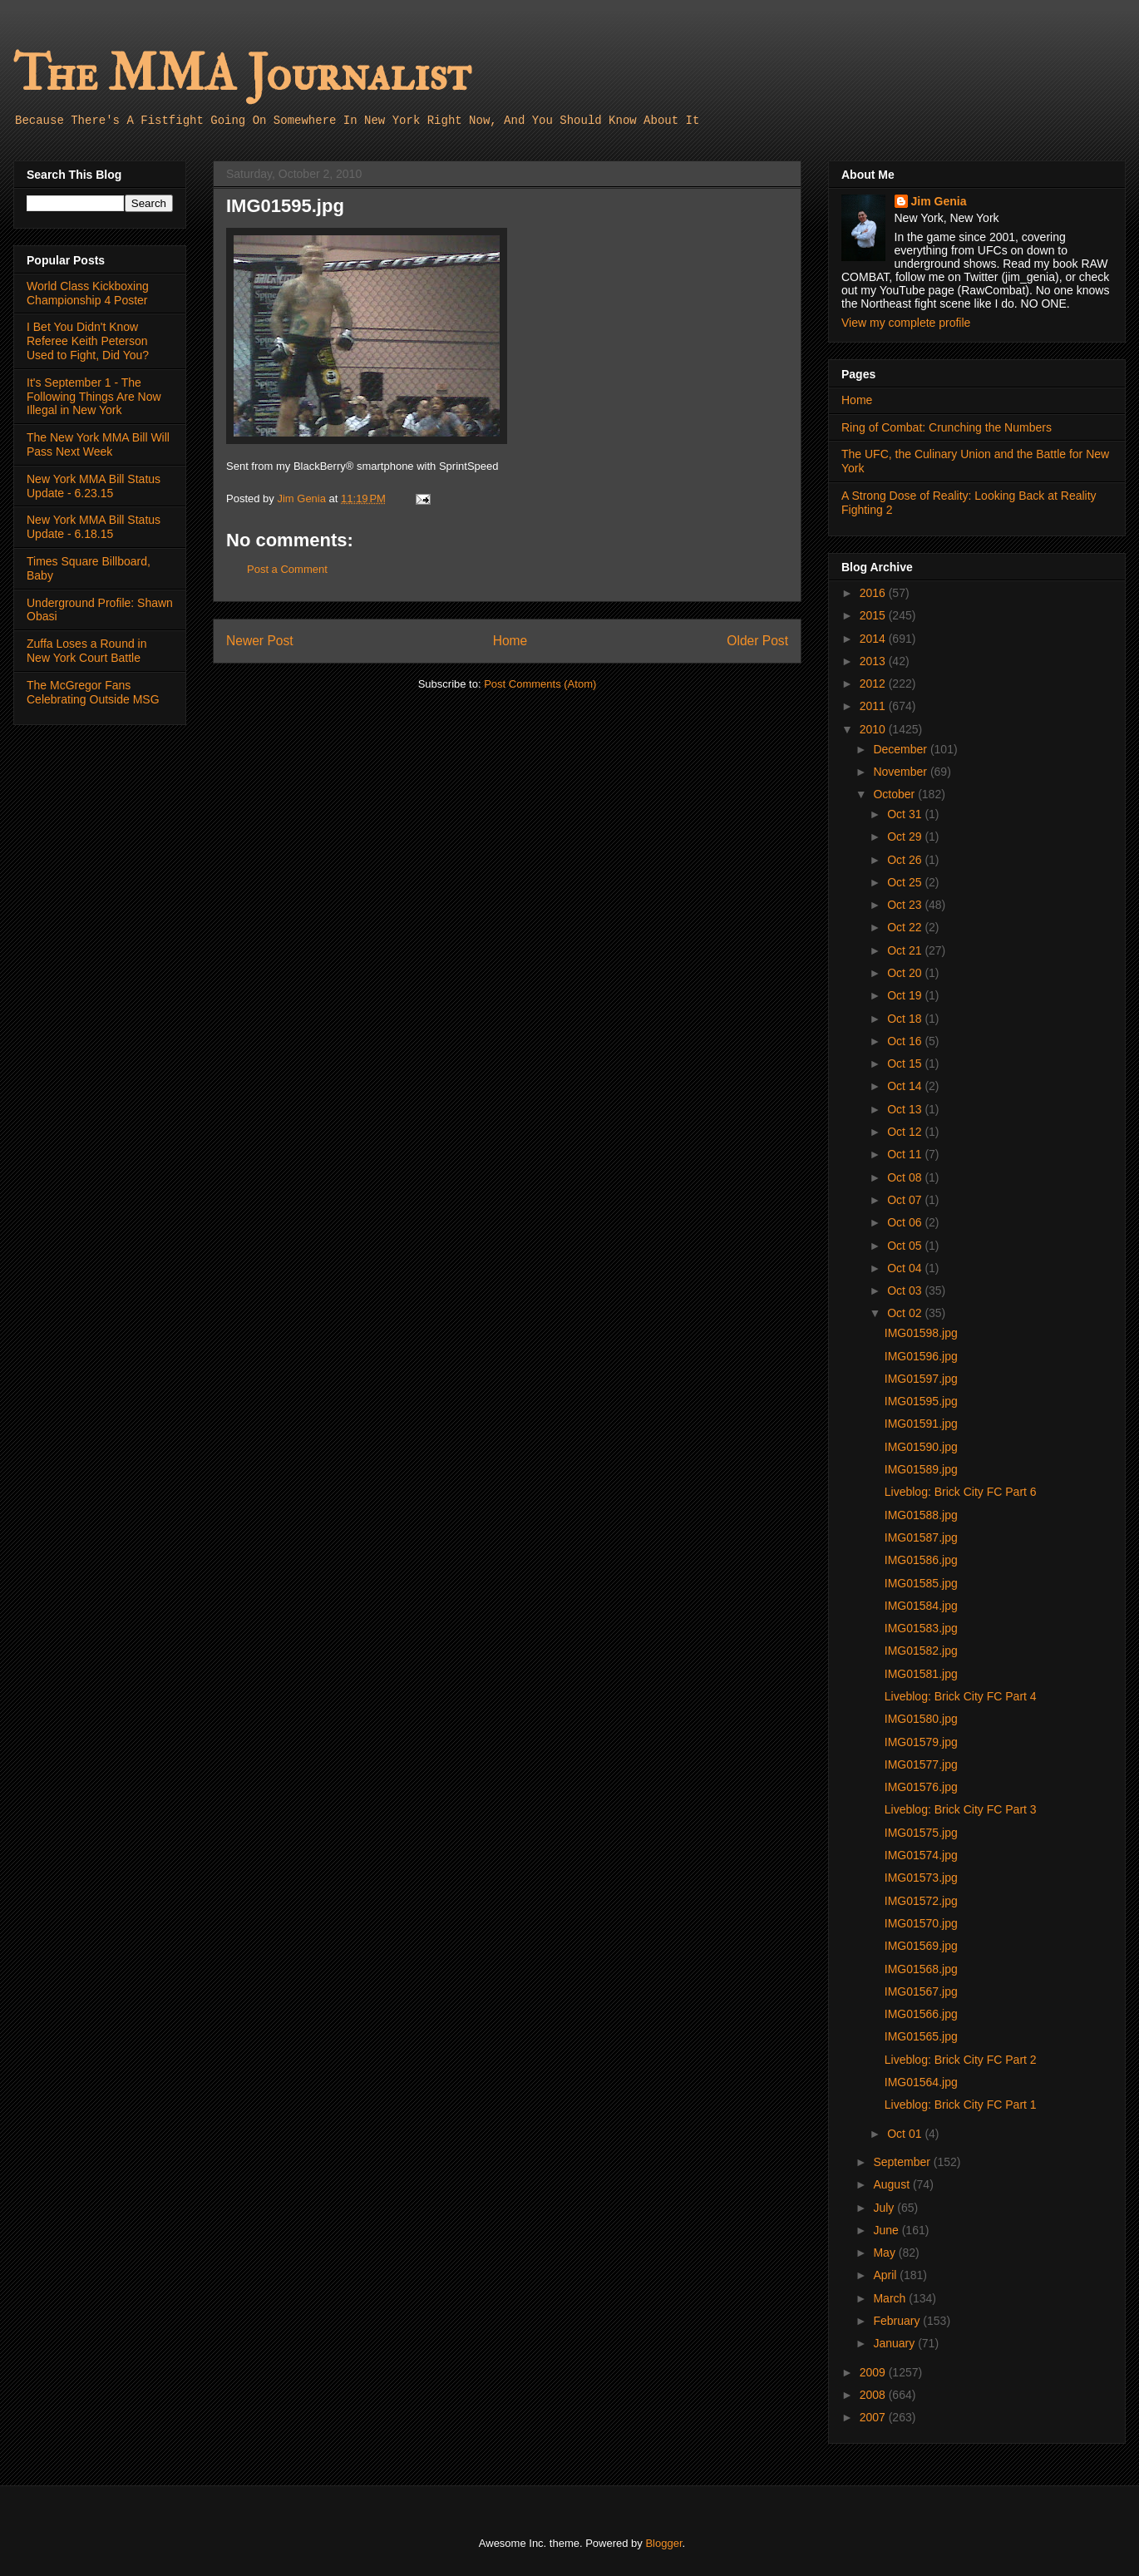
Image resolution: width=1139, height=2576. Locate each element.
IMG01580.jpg (921, 1718)
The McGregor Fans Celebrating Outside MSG (93, 692)
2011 (874, 706)
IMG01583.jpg (921, 1628)
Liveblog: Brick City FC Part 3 (961, 1809)
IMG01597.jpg (921, 1378)
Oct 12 (906, 1131)
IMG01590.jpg (921, 1446)
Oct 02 (906, 1313)
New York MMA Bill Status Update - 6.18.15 (93, 526)
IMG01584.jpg (921, 1605)
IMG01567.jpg (921, 1991)
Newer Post (259, 641)
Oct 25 (906, 882)
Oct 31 (906, 814)
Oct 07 (906, 1200)
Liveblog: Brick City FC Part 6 (961, 1491)
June (887, 2230)
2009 (874, 2372)
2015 (874, 615)
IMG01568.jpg (921, 1969)
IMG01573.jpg (921, 1877)
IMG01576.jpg (921, 1787)
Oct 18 (906, 1018)
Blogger (663, 2543)
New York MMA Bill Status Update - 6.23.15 (93, 486)
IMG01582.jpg (921, 1650)
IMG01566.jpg (921, 2014)
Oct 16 (906, 1041)
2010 (874, 729)
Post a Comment (287, 569)
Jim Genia (939, 201)
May (885, 2252)
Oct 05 (906, 1245)
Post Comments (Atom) (540, 684)
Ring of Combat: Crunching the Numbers (946, 427)
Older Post (757, 641)
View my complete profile (905, 322)
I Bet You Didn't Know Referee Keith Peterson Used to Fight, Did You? (88, 341)
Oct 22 (906, 927)
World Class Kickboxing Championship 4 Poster (88, 293)
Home (510, 641)
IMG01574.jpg (921, 1855)
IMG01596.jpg (921, 1356)
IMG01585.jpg (921, 1583)
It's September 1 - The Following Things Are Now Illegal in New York (94, 396)
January (895, 2343)
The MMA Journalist (242, 74)
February (898, 2320)
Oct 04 (906, 1268)
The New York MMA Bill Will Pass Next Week (98, 444)
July (885, 2207)
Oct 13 (906, 1109)
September (903, 2162)
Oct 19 (906, 995)
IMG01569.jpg (921, 1945)
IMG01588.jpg (921, 1515)
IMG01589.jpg (921, 1469)
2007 (874, 2417)
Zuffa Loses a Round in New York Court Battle (87, 650)
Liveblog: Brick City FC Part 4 (961, 1696)
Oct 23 (906, 904)
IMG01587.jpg (921, 1537)
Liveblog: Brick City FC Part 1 (961, 2104)
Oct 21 (906, 950)
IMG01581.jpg (921, 1673)
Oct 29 (906, 836)
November (901, 771)
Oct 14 (906, 1086)
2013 (874, 661)
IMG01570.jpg (921, 1923)
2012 (874, 683)
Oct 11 (906, 1154)
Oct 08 (906, 1177)
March (891, 2298)
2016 (874, 593)
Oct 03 (906, 1290)
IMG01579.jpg (921, 1742)
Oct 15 (906, 1063)
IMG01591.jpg (921, 1423)
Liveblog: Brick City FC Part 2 (961, 2059)
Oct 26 (906, 859)
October (895, 794)
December (901, 749)
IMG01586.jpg (921, 1560)
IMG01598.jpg (921, 1333)
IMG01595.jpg (921, 1401)
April (886, 2275)
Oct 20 (906, 973)
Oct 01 (906, 2133)
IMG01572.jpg (921, 1900)
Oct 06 (906, 1222)
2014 (874, 638)
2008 (874, 2394)
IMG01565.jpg (921, 2036)
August (892, 2184)
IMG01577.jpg (921, 1764)
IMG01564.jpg (921, 2082)
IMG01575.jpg (921, 1832)
